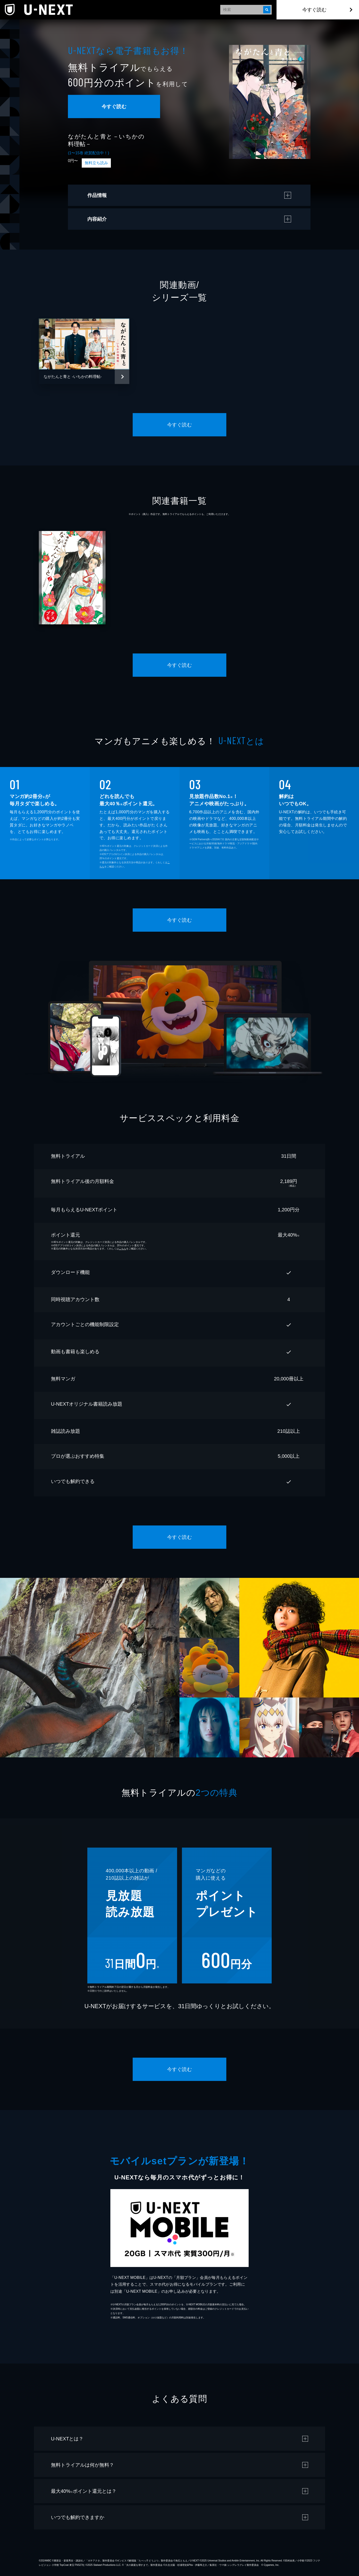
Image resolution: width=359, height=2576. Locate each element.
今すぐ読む (314, 9)
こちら (122, 1248)
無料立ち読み (96, 163)
